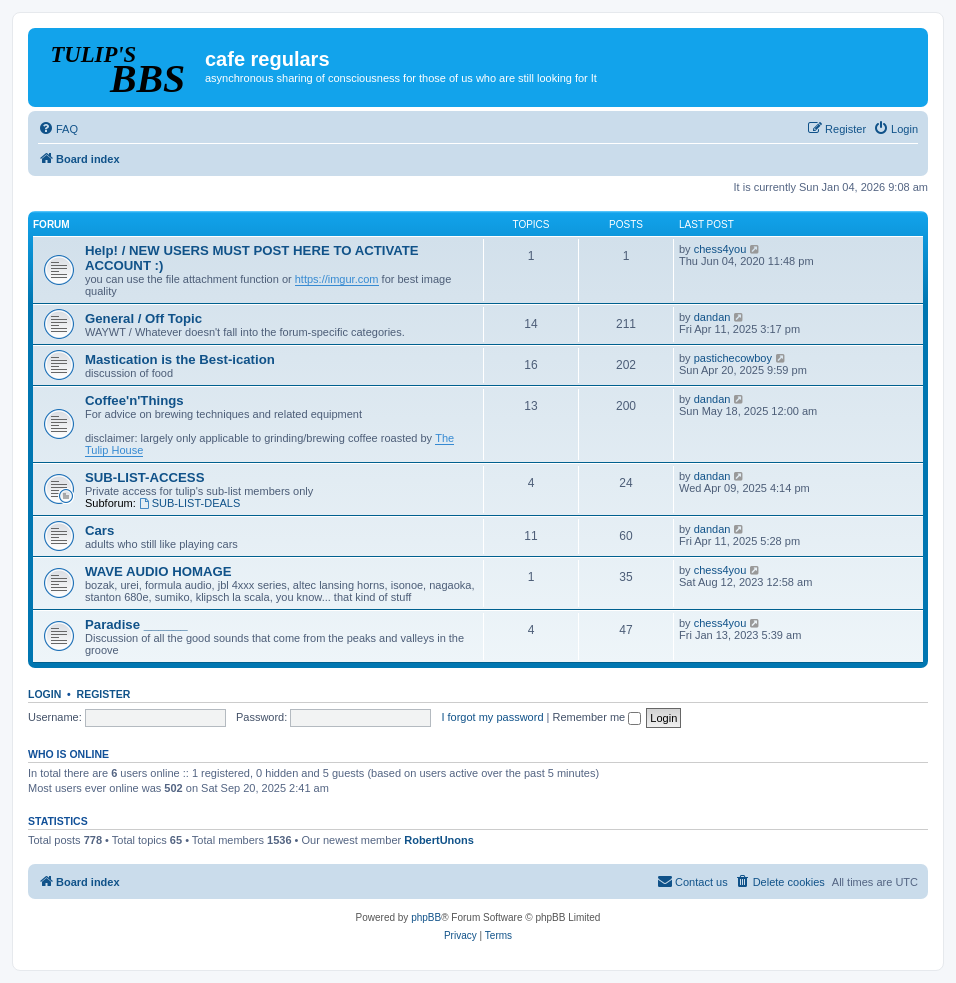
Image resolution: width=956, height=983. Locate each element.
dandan (712, 317)
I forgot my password (492, 717)
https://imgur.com (337, 279)
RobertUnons (439, 840)
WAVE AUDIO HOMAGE (158, 571)
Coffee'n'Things (134, 400)
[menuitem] (58, 129)
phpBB (426, 917)
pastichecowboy (733, 358)
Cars (99, 530)
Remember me (596, 717)
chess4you (720, 249)
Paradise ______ (136, 624)
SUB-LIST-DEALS (189, 503)
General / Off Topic (143, 318)
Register (104, 694)
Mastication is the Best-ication (180, 359)
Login (44, 694)
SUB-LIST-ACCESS (144, 477)
